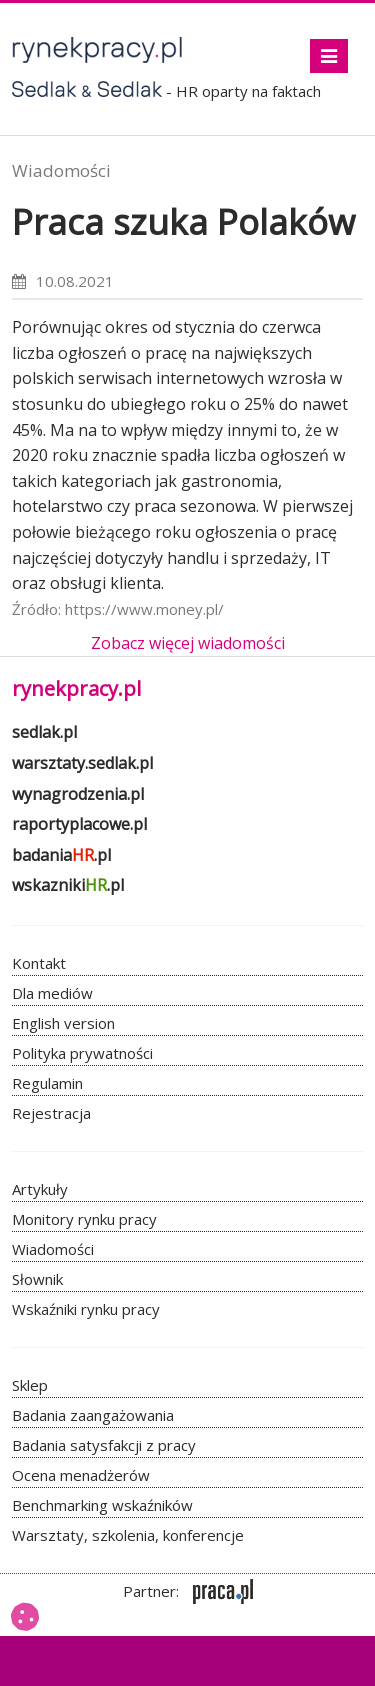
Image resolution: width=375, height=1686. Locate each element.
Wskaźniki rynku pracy (86, 1309)
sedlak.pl (44, 732)
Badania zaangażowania (93, 1415)
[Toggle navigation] (329, 56)
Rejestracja (51, 1113)
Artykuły (40, 1189)
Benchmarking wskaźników (102, 1505)
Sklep (30, 1385)
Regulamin (47, 1083)
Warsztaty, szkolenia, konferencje (128, 1535)
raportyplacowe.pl (79, 824)
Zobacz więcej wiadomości (188, 643)
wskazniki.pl (68, 885)
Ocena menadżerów (81, 1475)
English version (63, 1023)
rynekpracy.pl (76, 688)
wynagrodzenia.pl (78, 794)
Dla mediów (52, 993)
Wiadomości (61, 170)
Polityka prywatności (82, 1053)
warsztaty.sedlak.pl (82, 763)
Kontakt (39, 963)
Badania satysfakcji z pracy (104, 1445)
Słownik (37, 1279)
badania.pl (61, 855)
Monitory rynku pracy (84, 1219)
